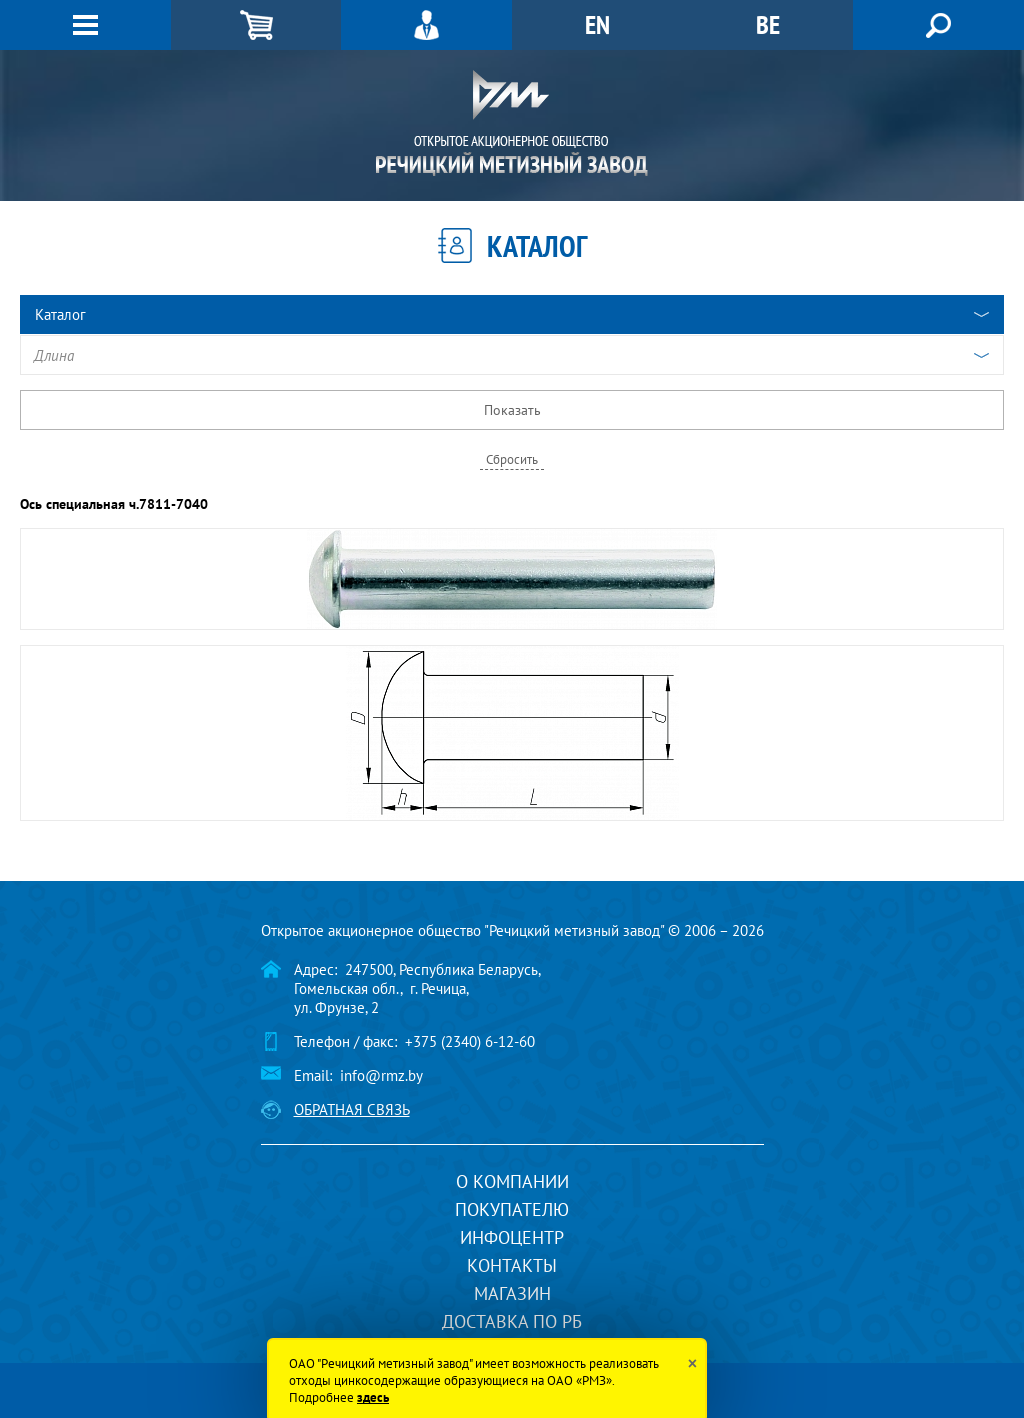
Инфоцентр (512, 1237)
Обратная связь (352, 1109)
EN (597, 24)
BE (768, 24)
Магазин (512, 1293)
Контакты (512, 1265)
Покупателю (512, 1209)
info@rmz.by (381, 1075)
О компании (512, 1181)
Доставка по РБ (512, 1321)
